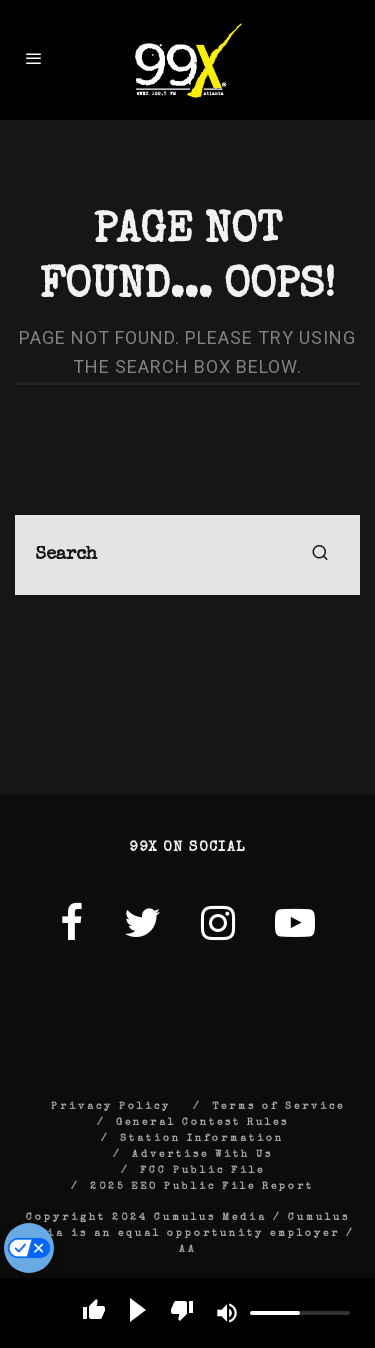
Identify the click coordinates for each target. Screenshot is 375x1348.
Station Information (202, 1139)
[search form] (187, 555)
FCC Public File (202, 1171)
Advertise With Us (202, 1155)
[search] (320, 555)
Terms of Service (278, 1107)
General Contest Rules (202, 1123)
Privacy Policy (111, 1107)
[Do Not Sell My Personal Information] (29, 1248)
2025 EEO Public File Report (202, 1187)
